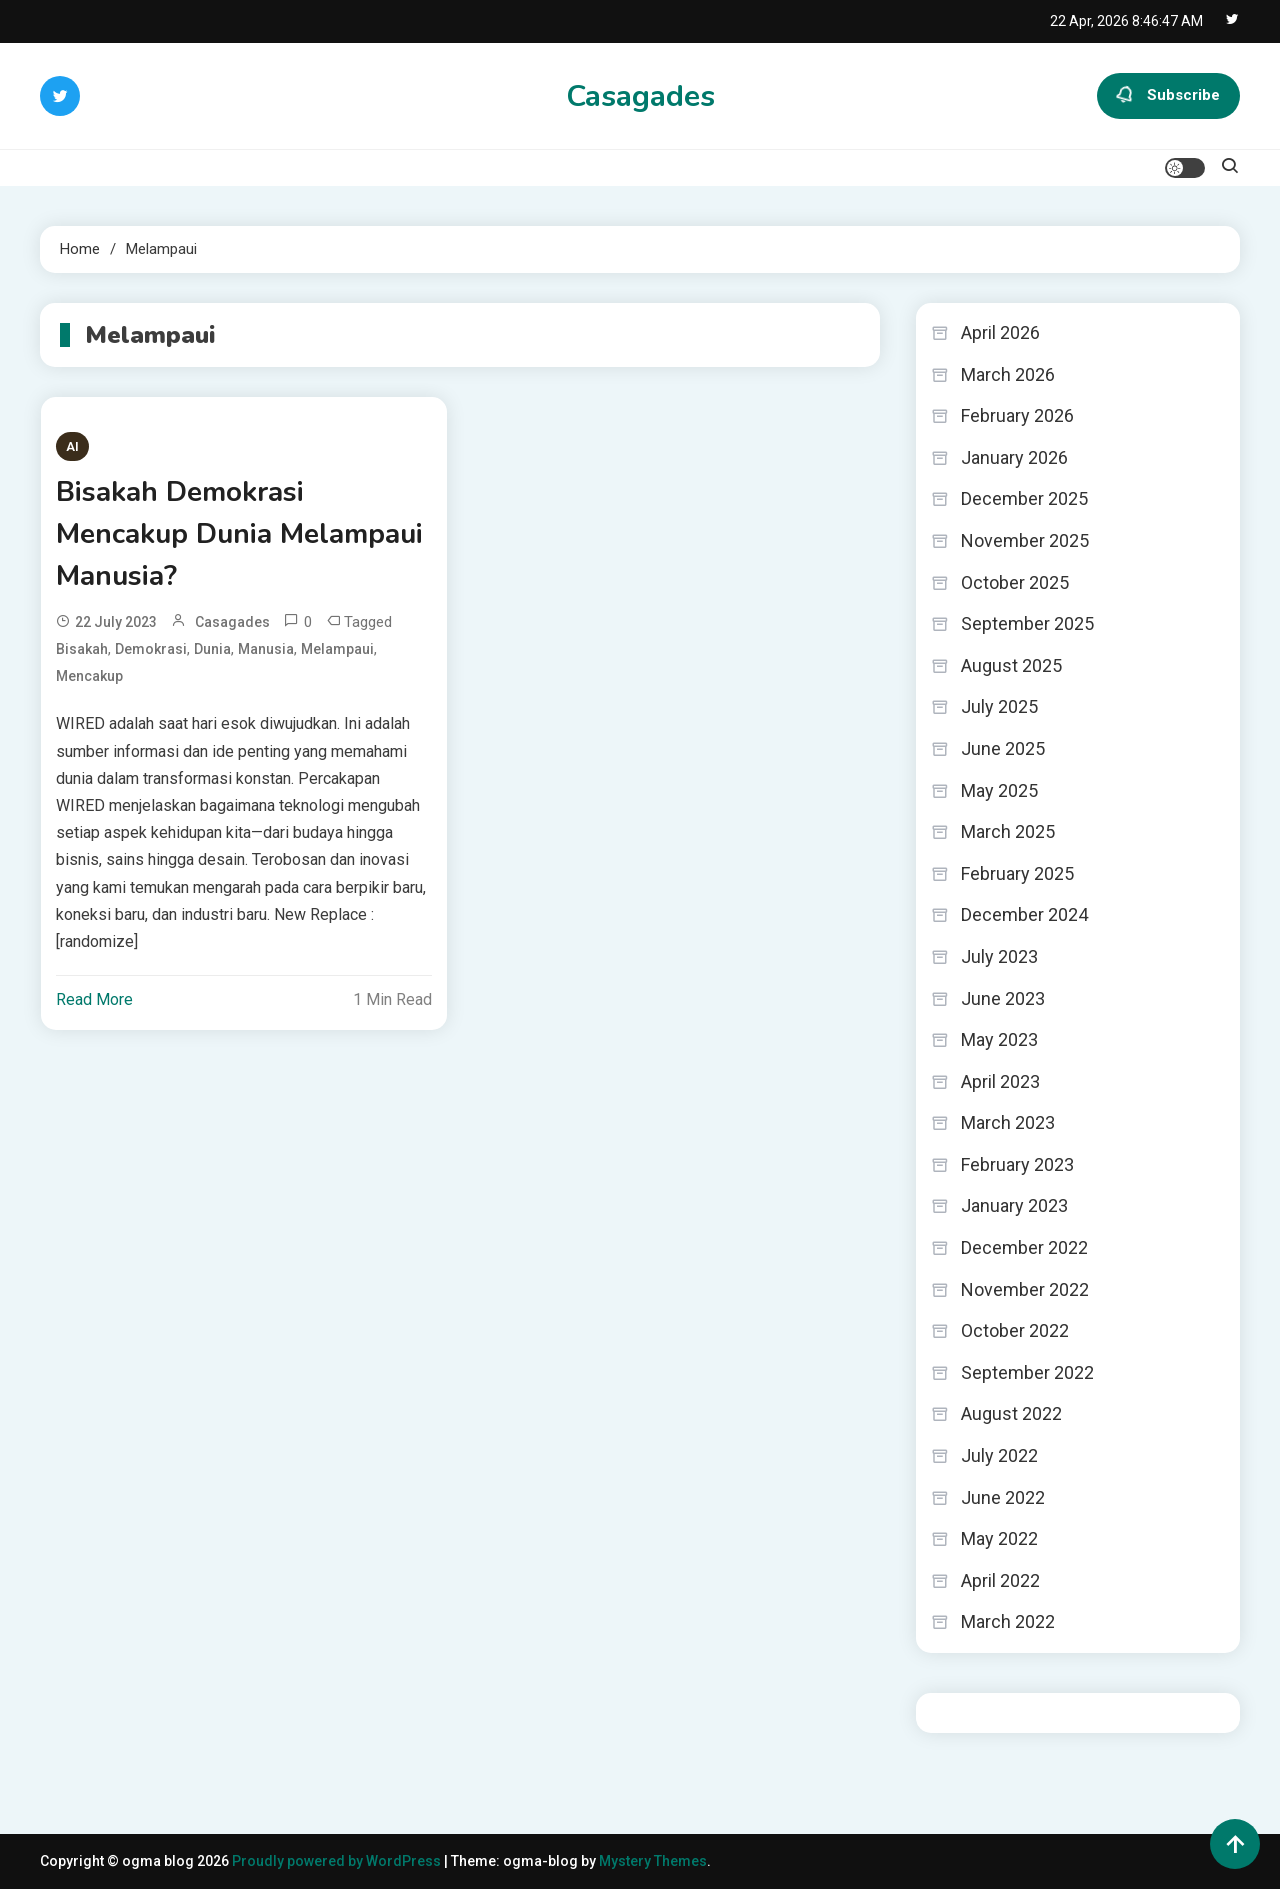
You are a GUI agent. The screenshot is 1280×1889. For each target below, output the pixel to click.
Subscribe (1168, 96)
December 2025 (1024, 498)
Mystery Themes (653, 1861)
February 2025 (1017, 873)
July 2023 (999, 956)
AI (72, 446)
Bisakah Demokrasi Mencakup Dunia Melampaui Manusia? (239, 534)
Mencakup (89, 676)
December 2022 (1024, 1247)
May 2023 (999, 1039)
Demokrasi (151, 649)
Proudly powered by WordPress (338, 1861)
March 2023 (1008, 1122)
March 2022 (1008, 1621)
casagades (232, 622)
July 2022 (999, 1455)
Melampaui (337, 649)
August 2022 (1011, 1413)
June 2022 (1003, 1497)
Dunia (212, 649)
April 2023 (1000, 1081)
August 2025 (1011, 665)
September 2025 (1027, 623)
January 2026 (1014, 457)
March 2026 (1008, 374)
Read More (94, 999)
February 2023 (1017, 1164)
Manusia (266, 649)
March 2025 (1008, 831)
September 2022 (1027, 1372)
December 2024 (1024, 914)
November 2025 (1025, 540)
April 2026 (1000, 332)
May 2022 (999, 1538)
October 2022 (1015, 1330)
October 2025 (1015, 582)
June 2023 (1003, 998)
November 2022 (1025, 1289)
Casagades (640, 96)
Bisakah (82, 649)
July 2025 (999, 706)
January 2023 (1014, 1205)
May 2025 (999, 790)
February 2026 (1017, 415)
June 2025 (1003, 748)
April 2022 (1000, 1580)
